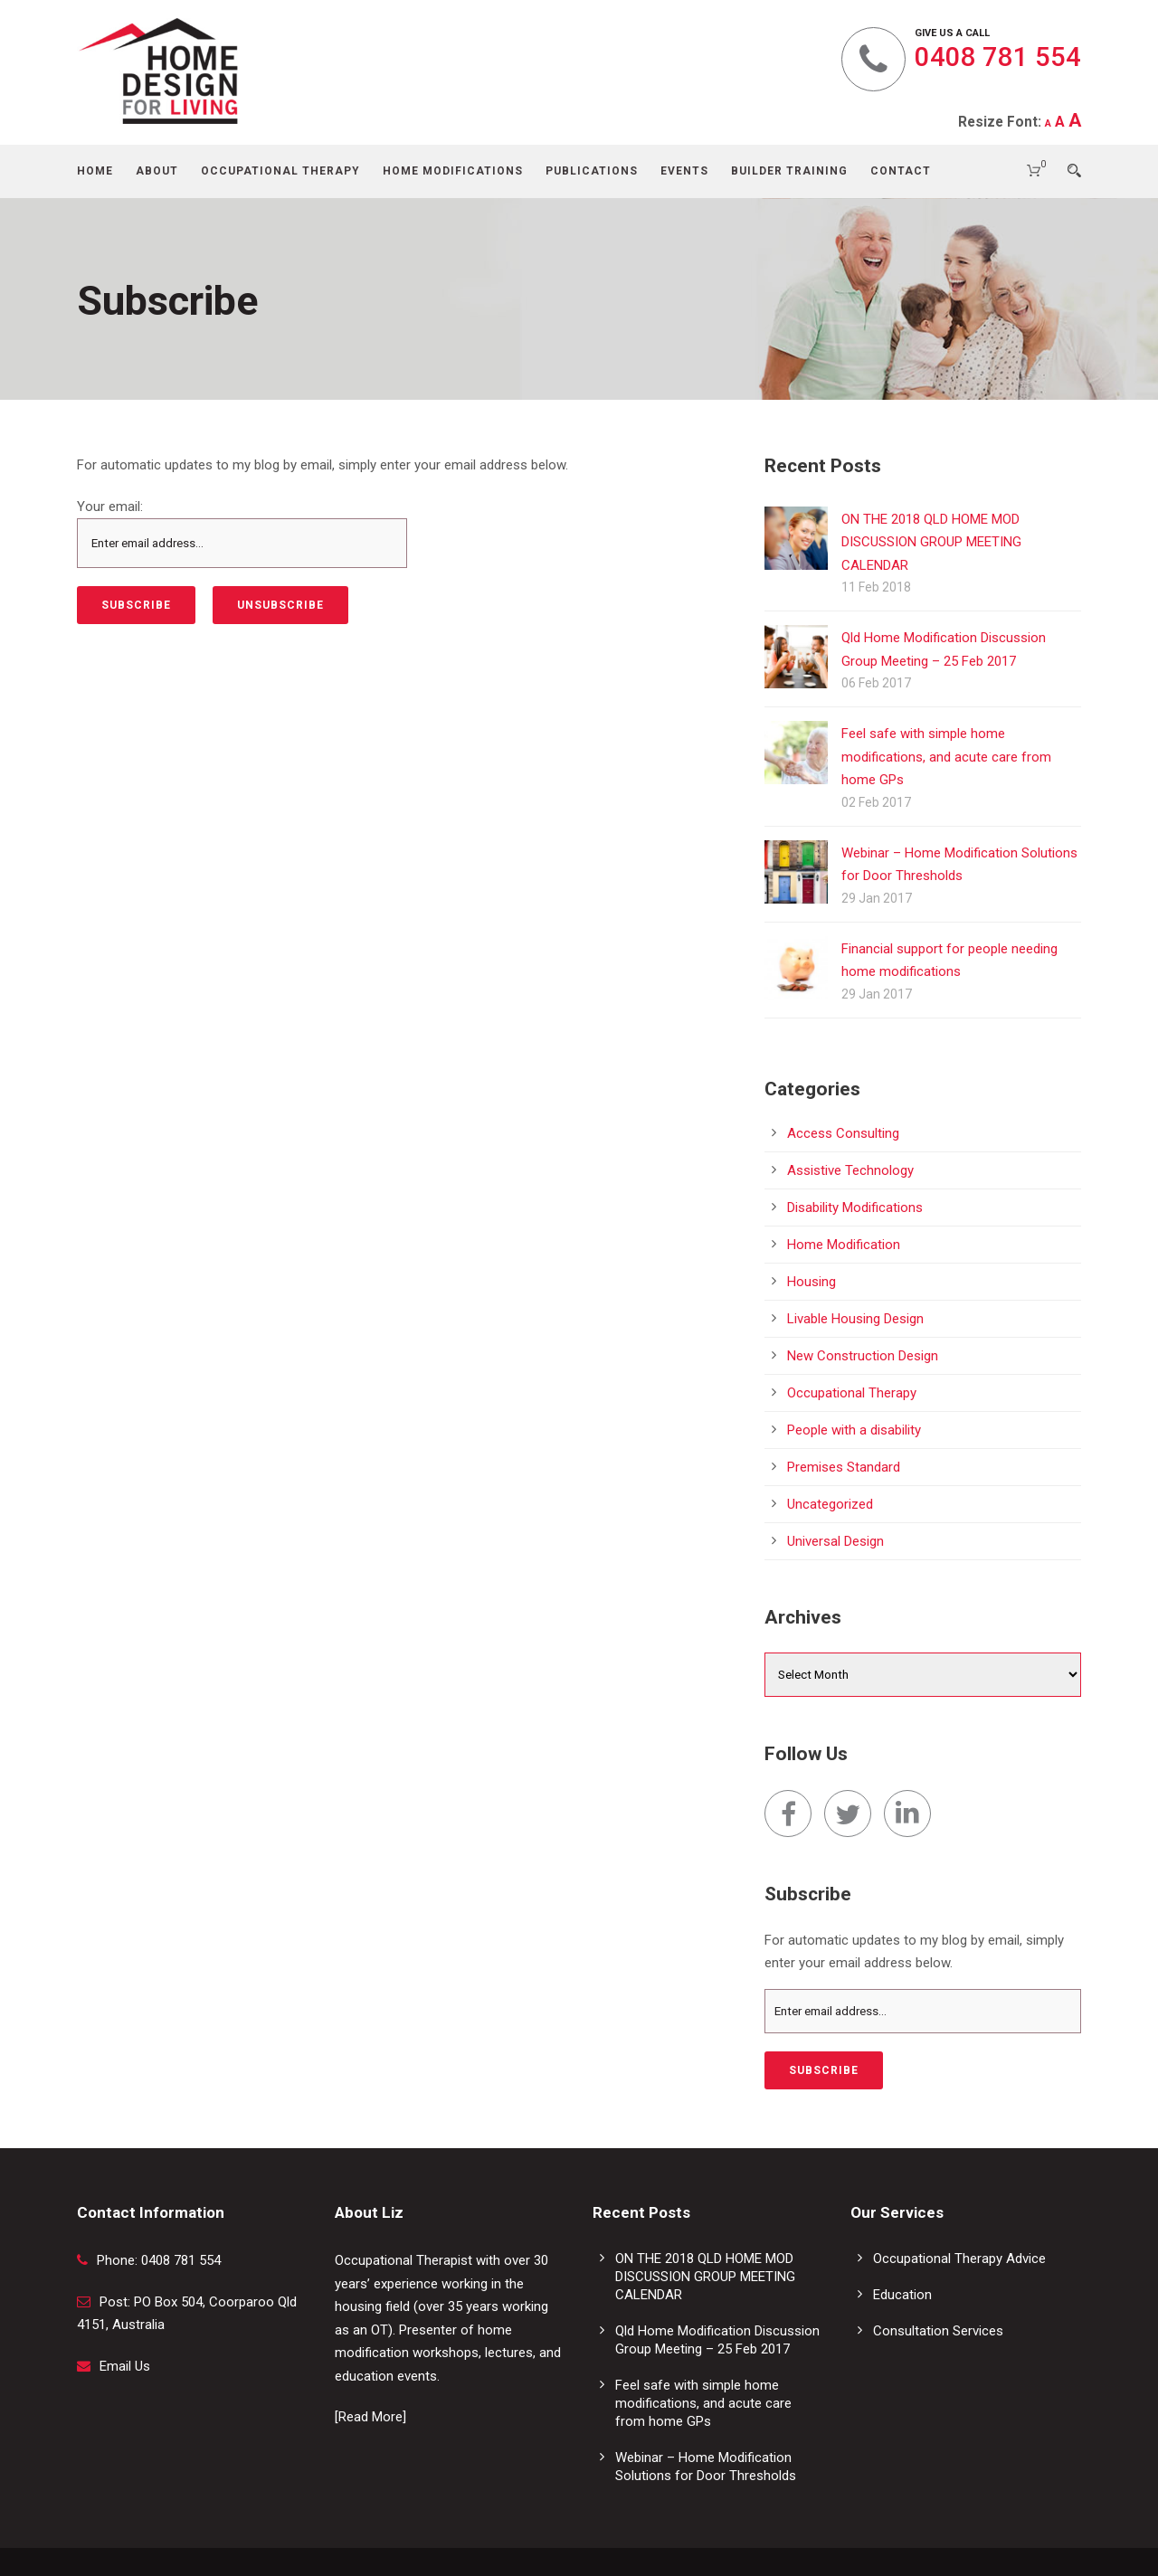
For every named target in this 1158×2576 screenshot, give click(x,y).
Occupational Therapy (280, 171)
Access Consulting (843, 1133)
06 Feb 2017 (876, 683)
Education (902, 2295)
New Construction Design (862, 1356)
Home (95, 171)
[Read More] (370, 2417)
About (157, 171)
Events (684, 171)
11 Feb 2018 (876, 587)
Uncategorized (830, 1504)
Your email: (110, 506)
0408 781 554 (998, 57)
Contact (900, 171)
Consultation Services (938, 2331)
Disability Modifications (855, 1207)
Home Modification (843, 1244)
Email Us (125, 2366)
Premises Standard (843, 1467)
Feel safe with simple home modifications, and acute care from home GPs (946, 756)
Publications (592, 171)
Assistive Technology (850, 1170)
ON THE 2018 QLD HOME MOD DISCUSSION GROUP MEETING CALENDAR (931, 542)
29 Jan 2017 (876, 898)
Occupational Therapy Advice (959, 2258)
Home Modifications (453, 171)
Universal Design (835, 1541)
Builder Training (789, 171)
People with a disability (854, 1430)
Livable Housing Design (855, 1319)
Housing (811, 1282)
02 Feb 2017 (876, 802)
